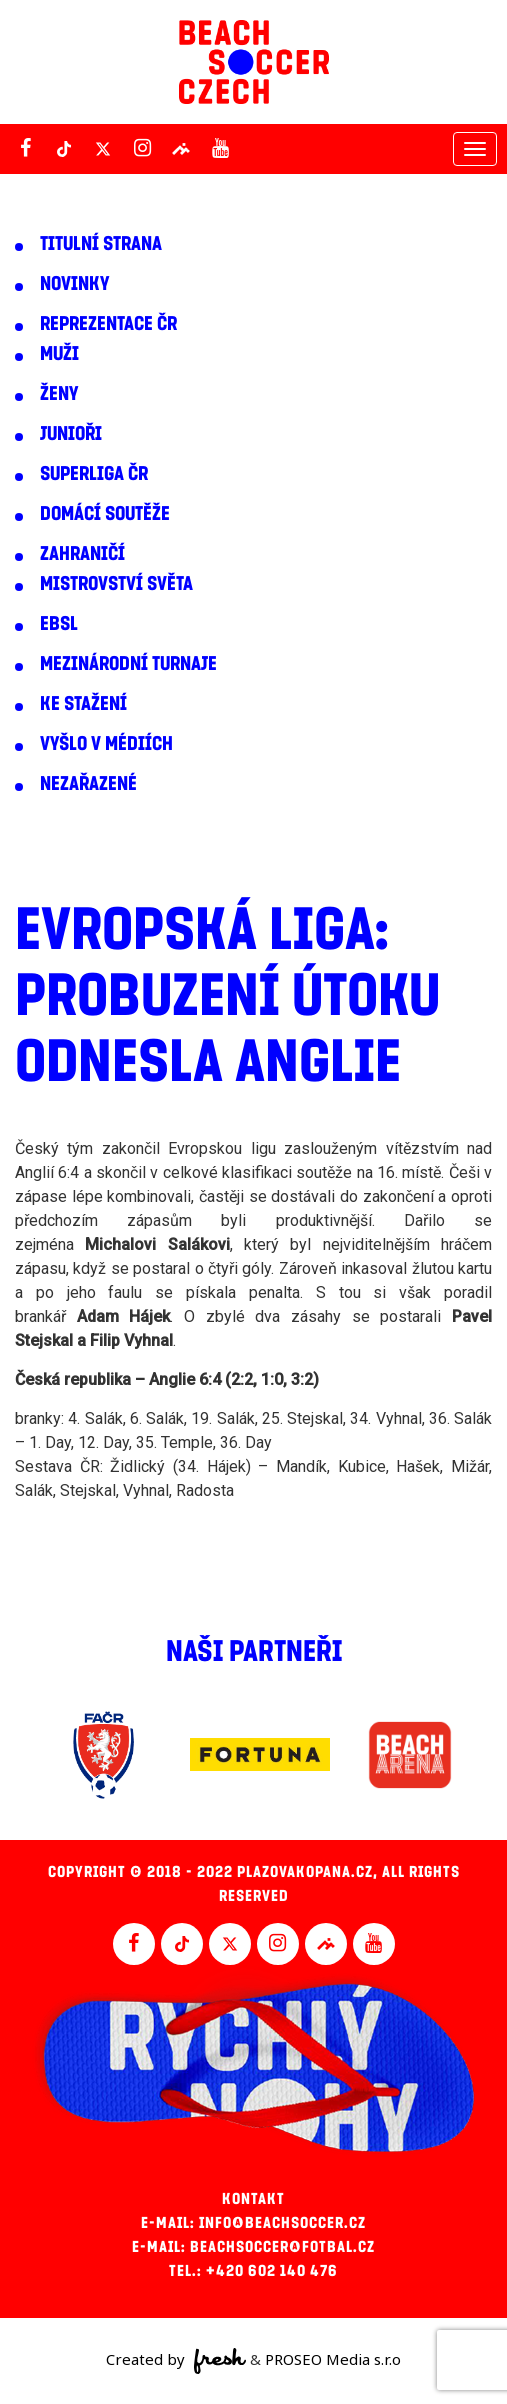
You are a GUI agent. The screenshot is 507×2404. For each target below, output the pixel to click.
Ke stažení (83, 704)
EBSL (59, 624)
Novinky (74, 284)
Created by (176, 2361)
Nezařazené (88, 784)
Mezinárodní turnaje (128, 664)
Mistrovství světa (116, 584)
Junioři (71, 434)
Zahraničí (82, 554)
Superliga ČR (94, 474)
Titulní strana (101, 244)
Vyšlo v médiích (106, 744)
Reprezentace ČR (108, 324)
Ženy (59, 394)
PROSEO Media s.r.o (333, 2359)
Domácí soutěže (105, 514)
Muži (59, 354)
